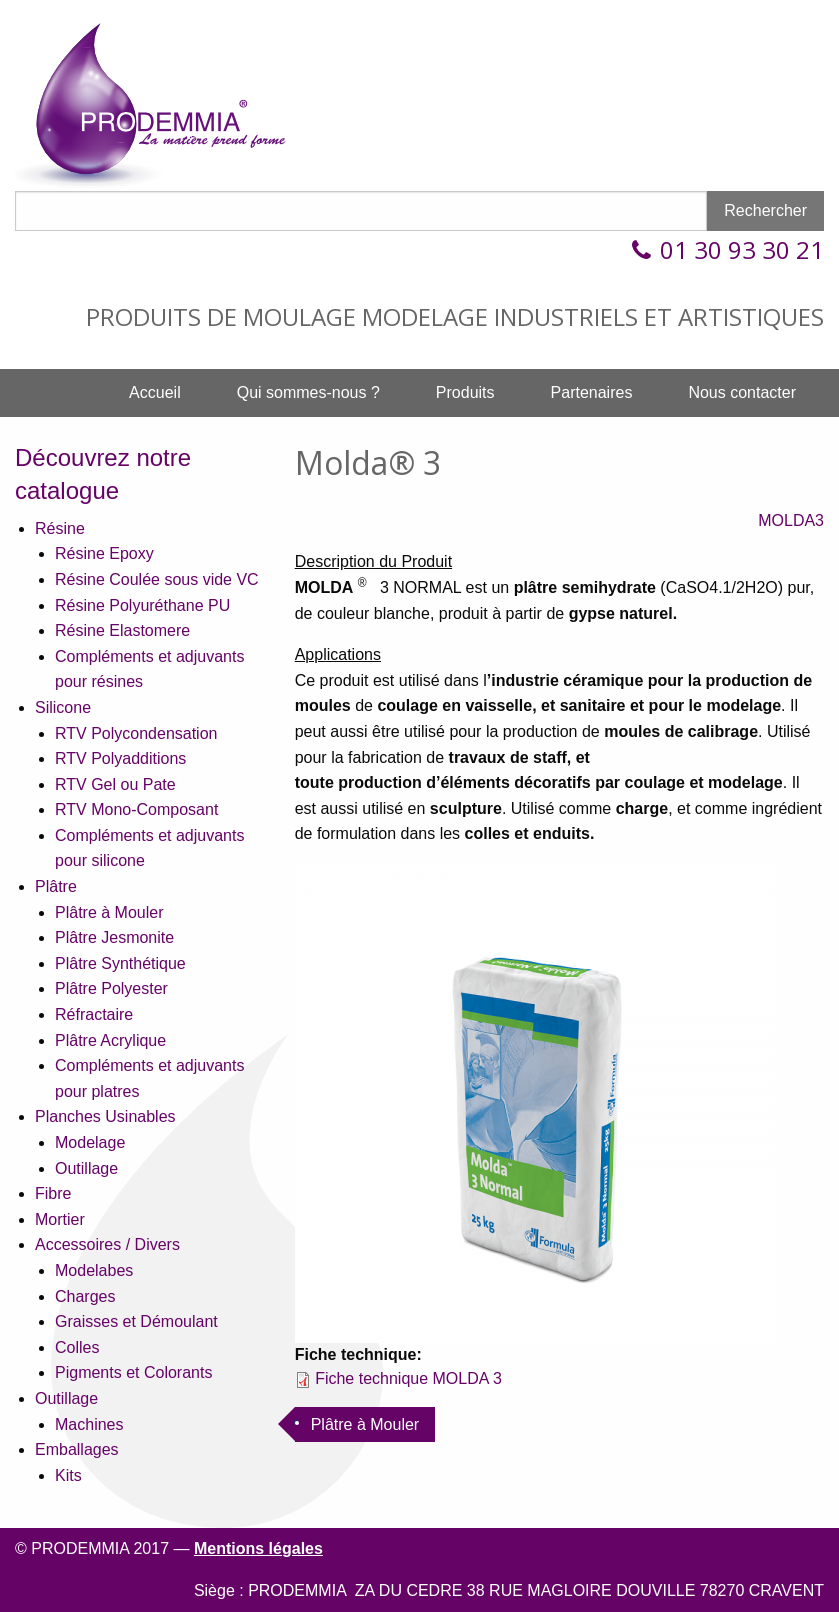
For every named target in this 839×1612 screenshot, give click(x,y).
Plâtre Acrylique (110, 1040)
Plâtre (56, 886)
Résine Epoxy (104, 553)
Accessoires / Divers (107, 1244)
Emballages (77, 1449)
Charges (85, 1296)
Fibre (53, 1193)
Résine (60, 528)
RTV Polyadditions (120, 758)
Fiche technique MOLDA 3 (408, 1378)
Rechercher (765, 210)
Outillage (86, 1168)
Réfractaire (94, 1014)
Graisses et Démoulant (136, 1321)
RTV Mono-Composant (136, 809)
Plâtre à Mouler (109, 912)
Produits (465, 392)
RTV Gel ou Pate (115, 784)
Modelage (90, 1142)
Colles (77, 1347)
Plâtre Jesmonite (114, 937)
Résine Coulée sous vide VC (157, 579)
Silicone (63, 707)
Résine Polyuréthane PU (142, 605)
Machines (89, 1424)
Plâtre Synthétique (120, 963)
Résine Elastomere (122, 630)
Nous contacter (742, 392)
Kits (68, 1475)
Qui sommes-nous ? (308, 392)
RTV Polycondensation (136, 733)
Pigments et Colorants (133, 1372)
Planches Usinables (105, 1116)
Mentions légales (258, 1548)
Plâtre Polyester (111, 988)
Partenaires (592, 392)
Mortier (60, 1219)
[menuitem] (155, 393)
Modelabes (94, 1270)
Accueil (155, 392)
